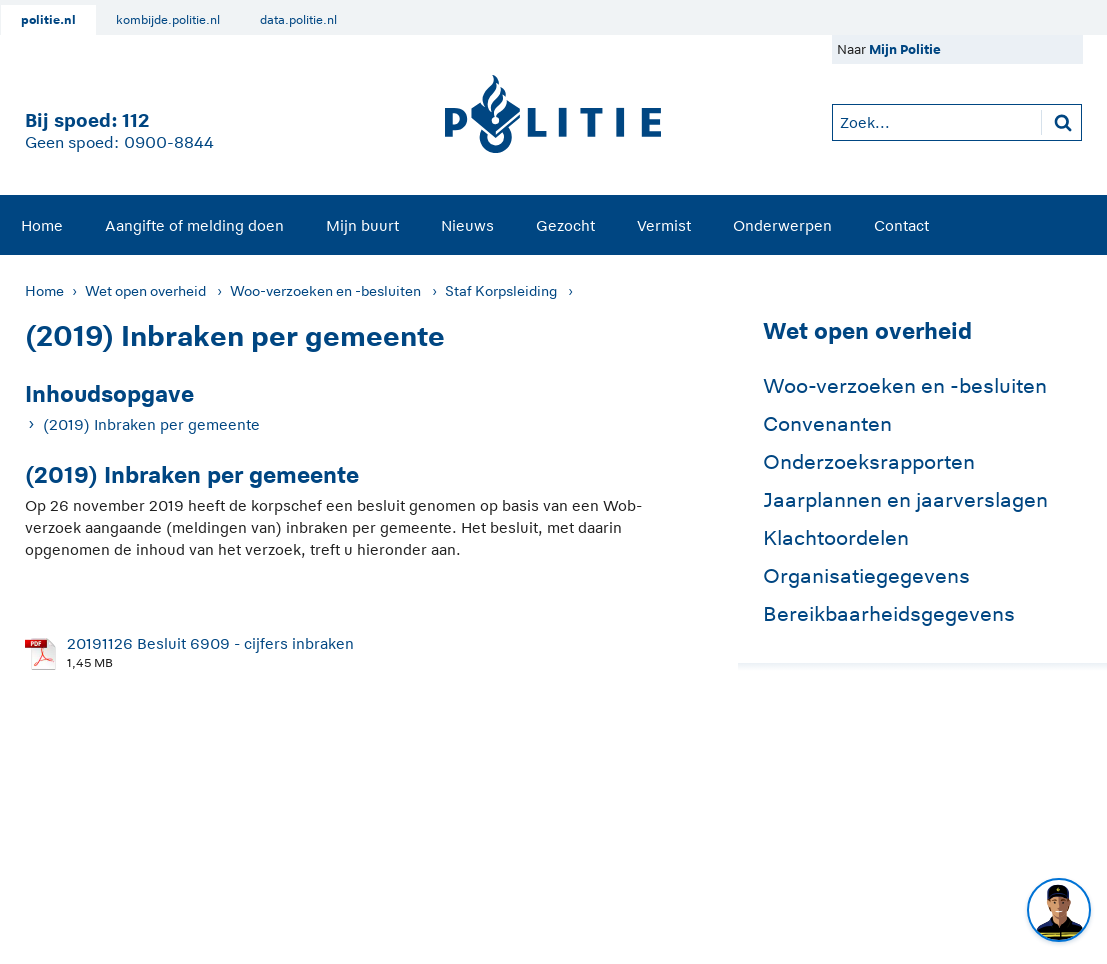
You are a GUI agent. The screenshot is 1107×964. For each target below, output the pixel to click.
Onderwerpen (782, 225)
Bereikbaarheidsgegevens (889, 614)
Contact (901, 225)
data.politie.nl (298, 20)
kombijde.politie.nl (168, 20)
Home (42, 225)
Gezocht (565, 225)
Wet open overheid (145, 291)
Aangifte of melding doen (194, 225)
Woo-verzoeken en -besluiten (325, 291)
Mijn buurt (362, 225)
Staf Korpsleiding (501, 291)
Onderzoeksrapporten (869, 462)
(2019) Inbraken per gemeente (151, 424)
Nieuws (467, 225)
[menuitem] (42, 225)
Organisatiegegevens (866, 576)
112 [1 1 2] (135, 120)
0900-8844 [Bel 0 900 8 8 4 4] (169, 143)
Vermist (664, 225)
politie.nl (48, 20)
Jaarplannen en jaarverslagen (905, 500)
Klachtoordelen (836, 538)
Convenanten (827, 424)
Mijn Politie (905, 49)
